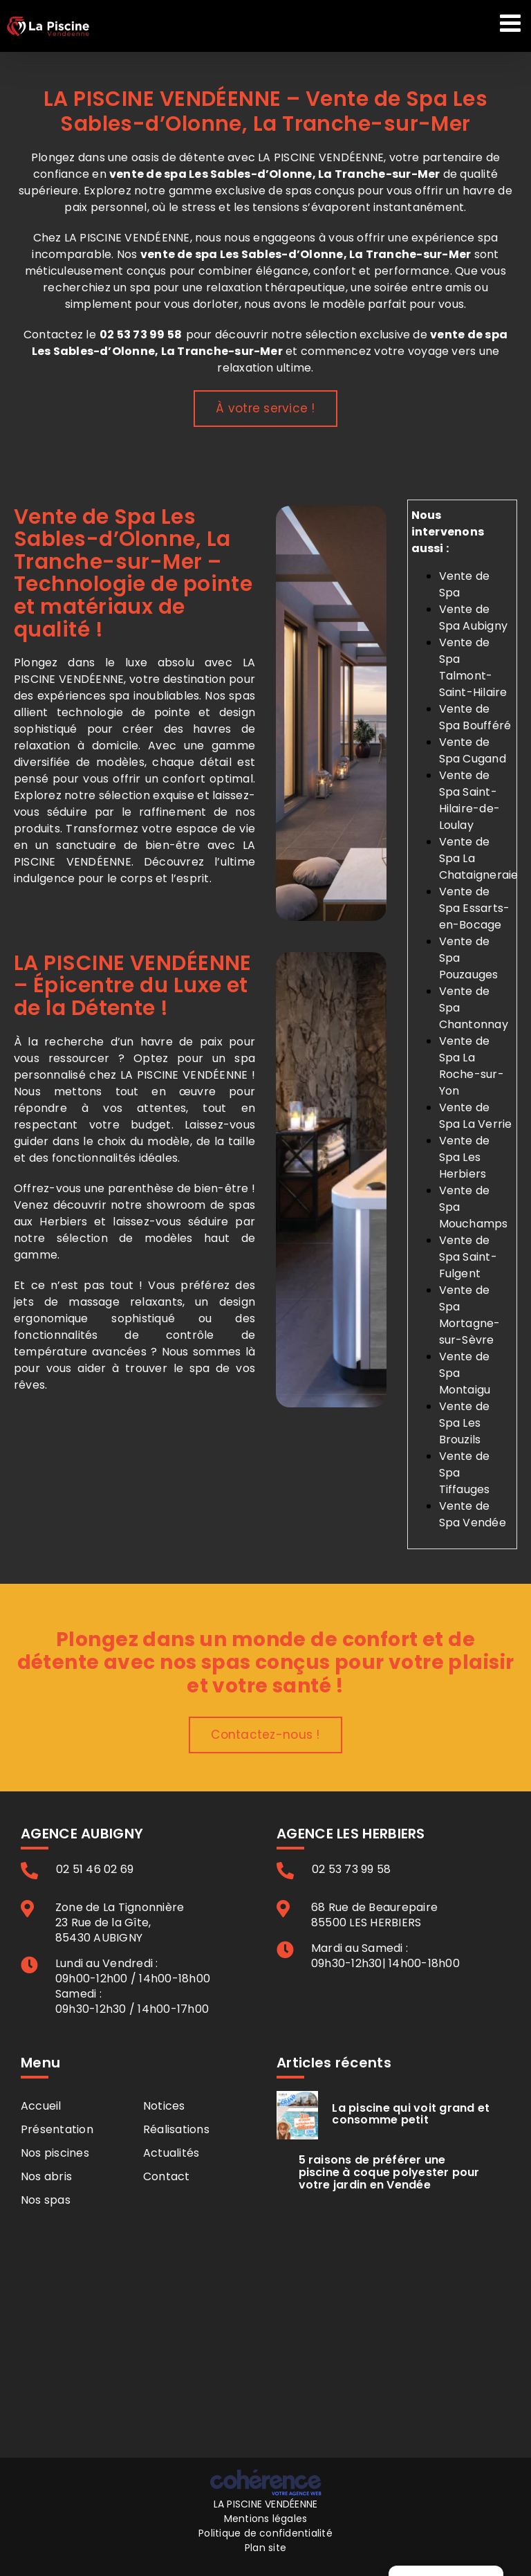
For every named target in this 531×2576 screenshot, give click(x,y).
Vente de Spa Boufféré (475, 717)
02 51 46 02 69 (94, 1869)
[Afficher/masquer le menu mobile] (512, 22)
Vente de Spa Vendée (472, 1514)
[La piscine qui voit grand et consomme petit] (297, 2115)
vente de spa (179, 254)
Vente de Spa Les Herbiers (464, 1157)
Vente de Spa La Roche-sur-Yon (471, 1066)
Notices (164, 2106)
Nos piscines (55, 2153)
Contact (166, 2176)
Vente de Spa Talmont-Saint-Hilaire (473, 667)
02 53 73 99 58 (141, 334)
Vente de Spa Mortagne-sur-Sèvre (470, 1315)
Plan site (265, 2548)
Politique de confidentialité (265, 2533)
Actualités (171, 2153)
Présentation (57, 2129)
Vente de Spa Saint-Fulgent (468, 1256)
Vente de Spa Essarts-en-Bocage (474, 908)
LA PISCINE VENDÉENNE (266, 2504)
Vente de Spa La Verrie (475, 1115)
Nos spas (46, 2200)
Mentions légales (266, 2518)
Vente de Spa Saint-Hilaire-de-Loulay (470, 800)
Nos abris (46, 2176)
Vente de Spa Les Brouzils (464, 1422)
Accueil (41, 2106)
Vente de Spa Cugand (472, 750)
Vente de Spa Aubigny (473, 617)
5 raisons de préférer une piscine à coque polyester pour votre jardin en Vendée (389, 2172)
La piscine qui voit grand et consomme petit (411, 2114)
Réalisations (176, 2129)
